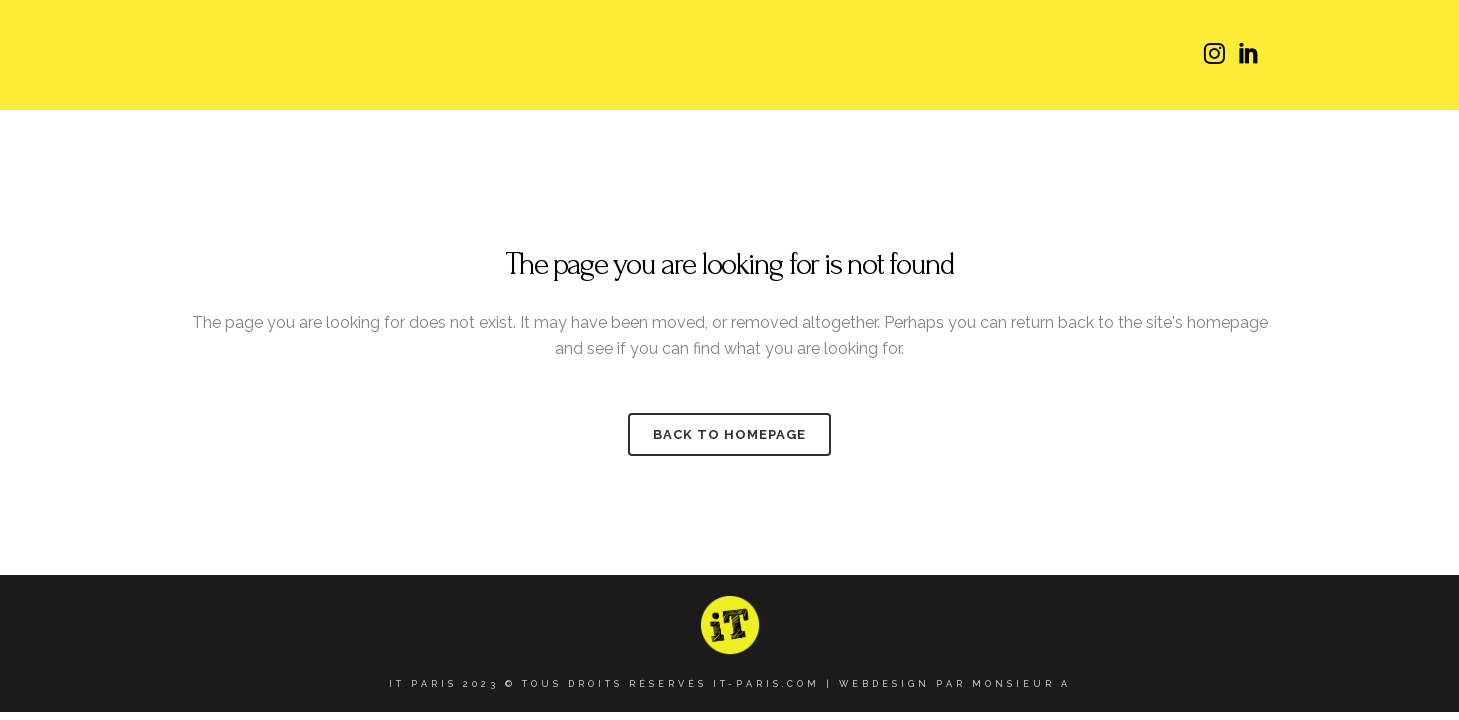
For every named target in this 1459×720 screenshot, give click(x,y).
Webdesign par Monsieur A (955, 684)
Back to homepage (729, 434)
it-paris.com (766, 684)
